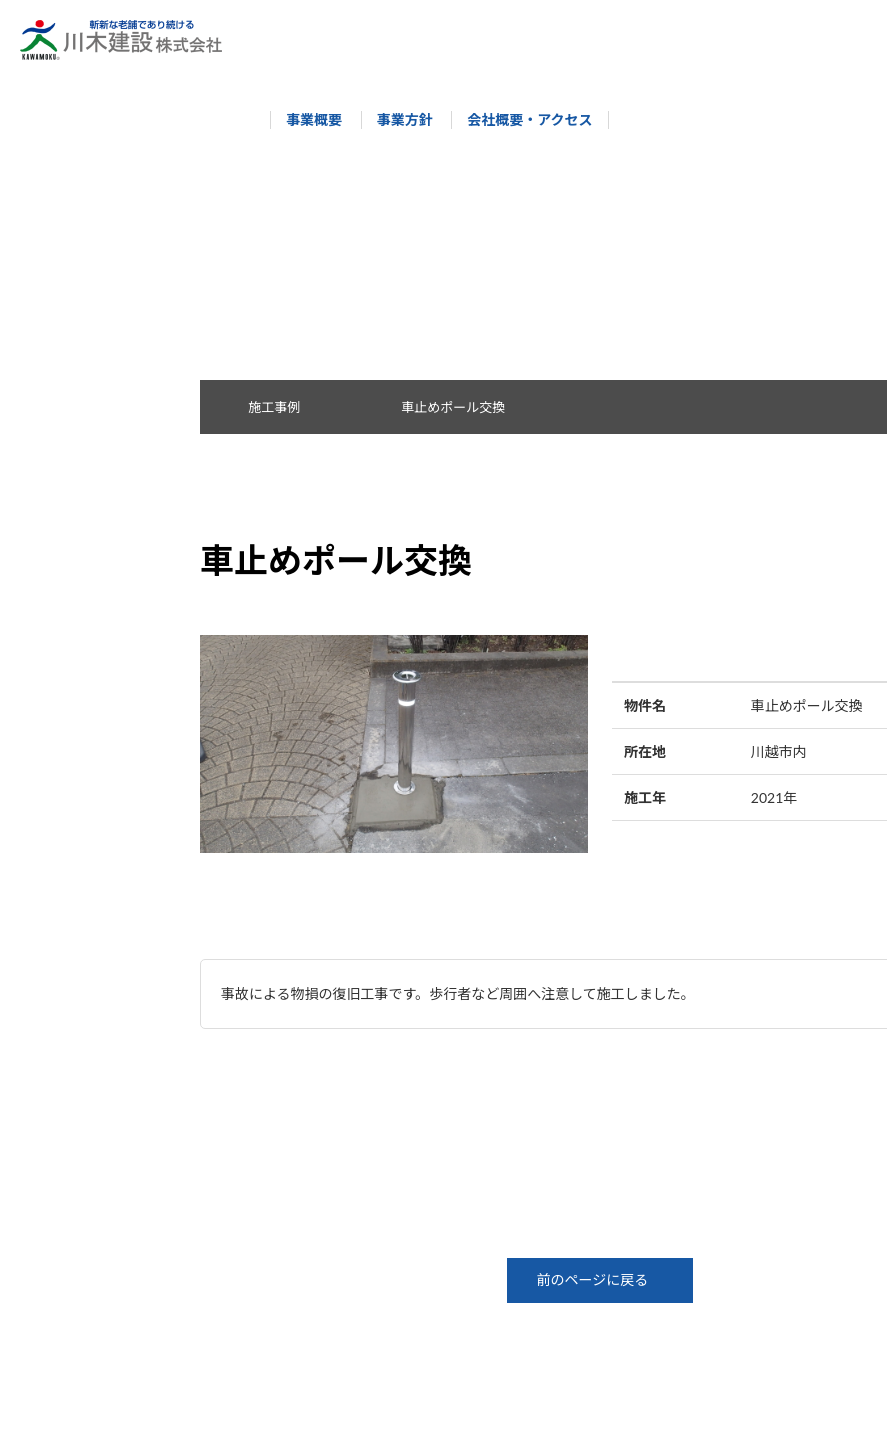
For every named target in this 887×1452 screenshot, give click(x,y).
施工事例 (285, 407)
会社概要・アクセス (520, 119)
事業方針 (395, 119)
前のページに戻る (600, 1279)
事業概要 (305, 119)
